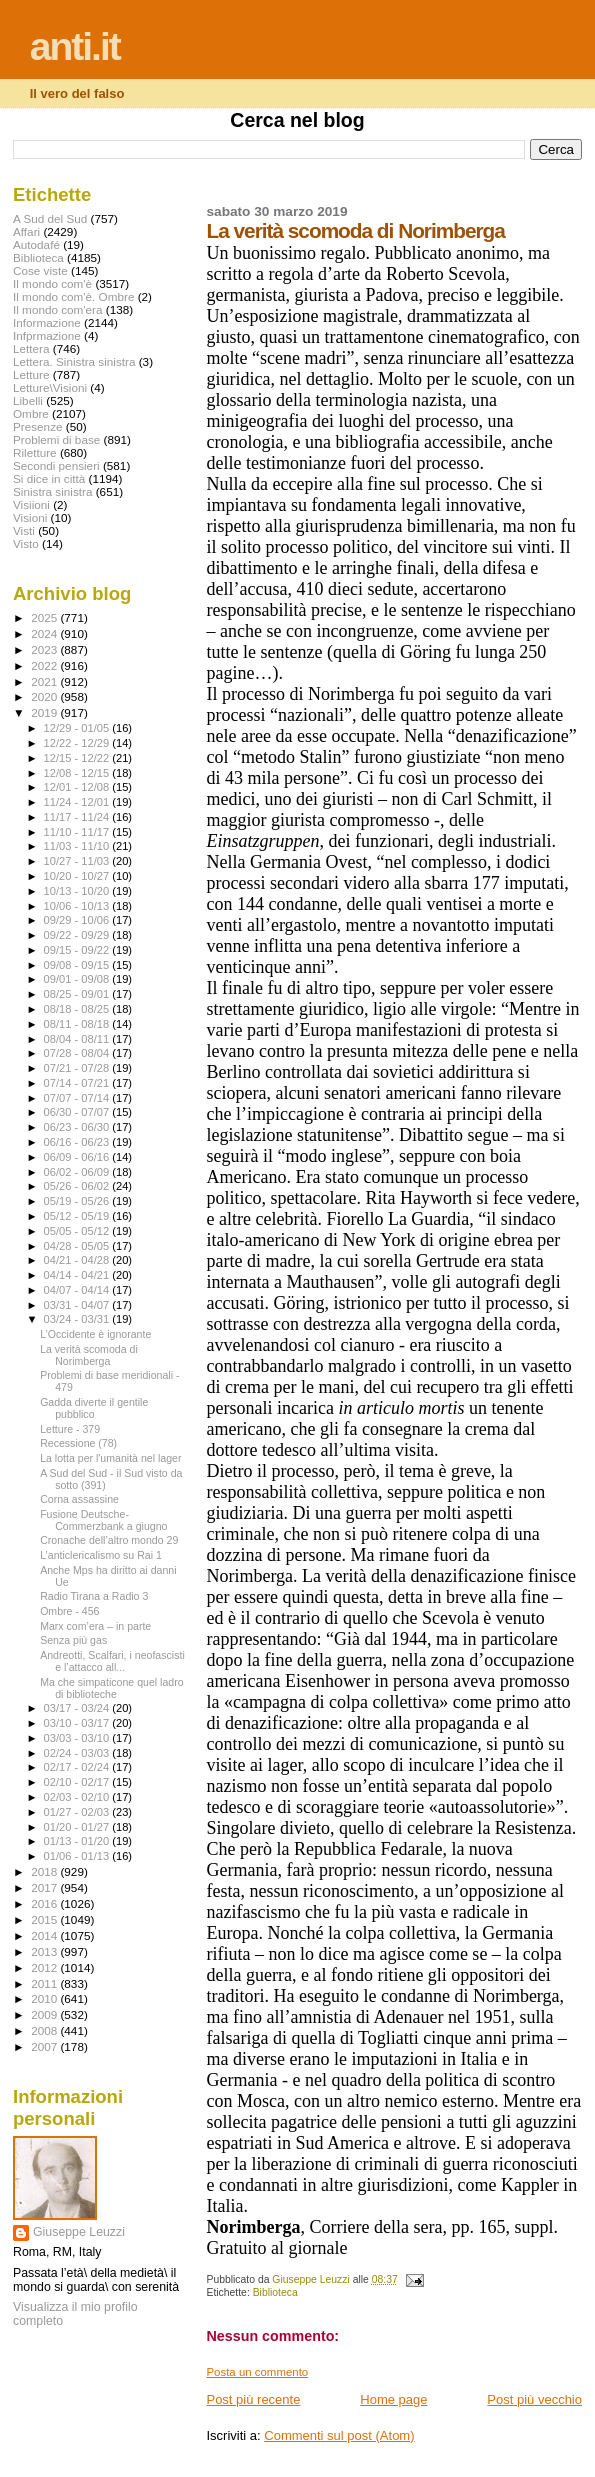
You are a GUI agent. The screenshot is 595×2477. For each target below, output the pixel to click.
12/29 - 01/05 (78, 728)
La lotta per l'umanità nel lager (110, 1458)
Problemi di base (56, 439)
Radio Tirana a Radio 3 (94, 1596)
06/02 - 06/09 (78, 1172)
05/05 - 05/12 (78, 1231)
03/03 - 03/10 (78, 1738)
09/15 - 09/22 (78, 950)
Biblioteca (275, 2292)
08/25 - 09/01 (78, 994)
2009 (45, 2014)
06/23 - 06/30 (78, 1127)
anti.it (75, 46)
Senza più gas (73, 1640)
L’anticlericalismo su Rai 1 (101, 1555)
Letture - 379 (70, 1429)
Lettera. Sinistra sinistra (74, 361)
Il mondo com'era (58, 309)
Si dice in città (49, 478)
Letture (31, 374)
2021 (45, 681)
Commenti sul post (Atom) (339, 2435)
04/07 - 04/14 (78, 1290)
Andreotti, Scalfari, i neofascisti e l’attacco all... (112, 1661)
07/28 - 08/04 (78, 1053)
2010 (45, 1998)
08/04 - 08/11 (78, 1039)
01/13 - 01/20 (78, 1841)
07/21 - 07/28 (78, 1068)
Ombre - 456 (69, 1611)
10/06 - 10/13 (78, 906)
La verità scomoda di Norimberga (89, 1355)
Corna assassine (79, 1499)
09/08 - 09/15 (78, 965)
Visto (26, 543)
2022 (45, 665)
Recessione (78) (78, 1443)
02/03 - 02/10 (78, 1797)
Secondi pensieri (56, 465)
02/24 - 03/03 (78, 1753)
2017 (45, 1887)
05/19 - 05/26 (78, 1201)
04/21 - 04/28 (78, 1260)
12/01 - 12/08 (78, 787)
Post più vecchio (534, 2399)
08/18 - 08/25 (78, 1009)
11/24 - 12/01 (78, 802)
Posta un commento (257, 2372)
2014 (45, 1935)
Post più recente (253, 2399)
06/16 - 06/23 (78, 1142)
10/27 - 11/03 (78, 861)
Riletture (35, 452)
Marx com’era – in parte (95, 1626)
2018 (45, 1871)
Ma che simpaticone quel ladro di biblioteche (111, 1688)
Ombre (31, 413)
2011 (45, 1983)
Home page (393, 2399)
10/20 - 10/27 (78, 876)
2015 (45, 1919)
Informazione (47, 322)
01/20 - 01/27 (78, 1827)
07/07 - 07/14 (78, 1098)
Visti (24, 530)
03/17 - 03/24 (78, 1708)
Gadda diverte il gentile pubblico (94, 1408)
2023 (45, 649)
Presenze (38, 426)
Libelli (28, 400)
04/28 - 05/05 (78, 1246)
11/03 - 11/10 (78, 846)
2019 (45, 712)
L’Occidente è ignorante (95, 1334)
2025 (45, 617)
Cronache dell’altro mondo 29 (109, 1540)
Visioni (30, 517)
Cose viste (40, 270)
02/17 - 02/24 (78, 1767)
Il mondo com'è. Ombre (73, 296)
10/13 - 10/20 (78, 891)
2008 (45, 2030)
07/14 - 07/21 (78, 1083)
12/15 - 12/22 (78, 758)
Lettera (31, 348)
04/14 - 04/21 (78, 1275)
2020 (45, 696)
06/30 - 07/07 (78, 1112)
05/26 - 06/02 (78, 1186)
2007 (45, 2046)
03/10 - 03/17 (78, 1723)
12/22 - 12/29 (78, 743)
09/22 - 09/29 (78, 935)
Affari (26, 231)
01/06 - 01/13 (78, 1856)
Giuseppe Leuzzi (79, 2232)
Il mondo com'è (52, 283)
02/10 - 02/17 (78, 1782)
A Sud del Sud (50, 218)
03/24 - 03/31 (78, 1319)
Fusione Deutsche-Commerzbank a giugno (103, 1520)
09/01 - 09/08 (78, 979)
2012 (45, 1967)
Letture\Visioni (50, 387)
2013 (45, 1951)
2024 (45, 633)
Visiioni (31, 504)
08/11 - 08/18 (78, 1024)
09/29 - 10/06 (78, 920)
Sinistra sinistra (52, 491)
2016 (45, 1903)
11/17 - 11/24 (78, 817)
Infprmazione (47, 335)
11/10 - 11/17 (78, 832)
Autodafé (36, 244)
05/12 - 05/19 (78, 1216)
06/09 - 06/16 (78, 1157)
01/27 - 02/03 (78, 1812)
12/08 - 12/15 (78, 773)
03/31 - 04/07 (78, 1305)
